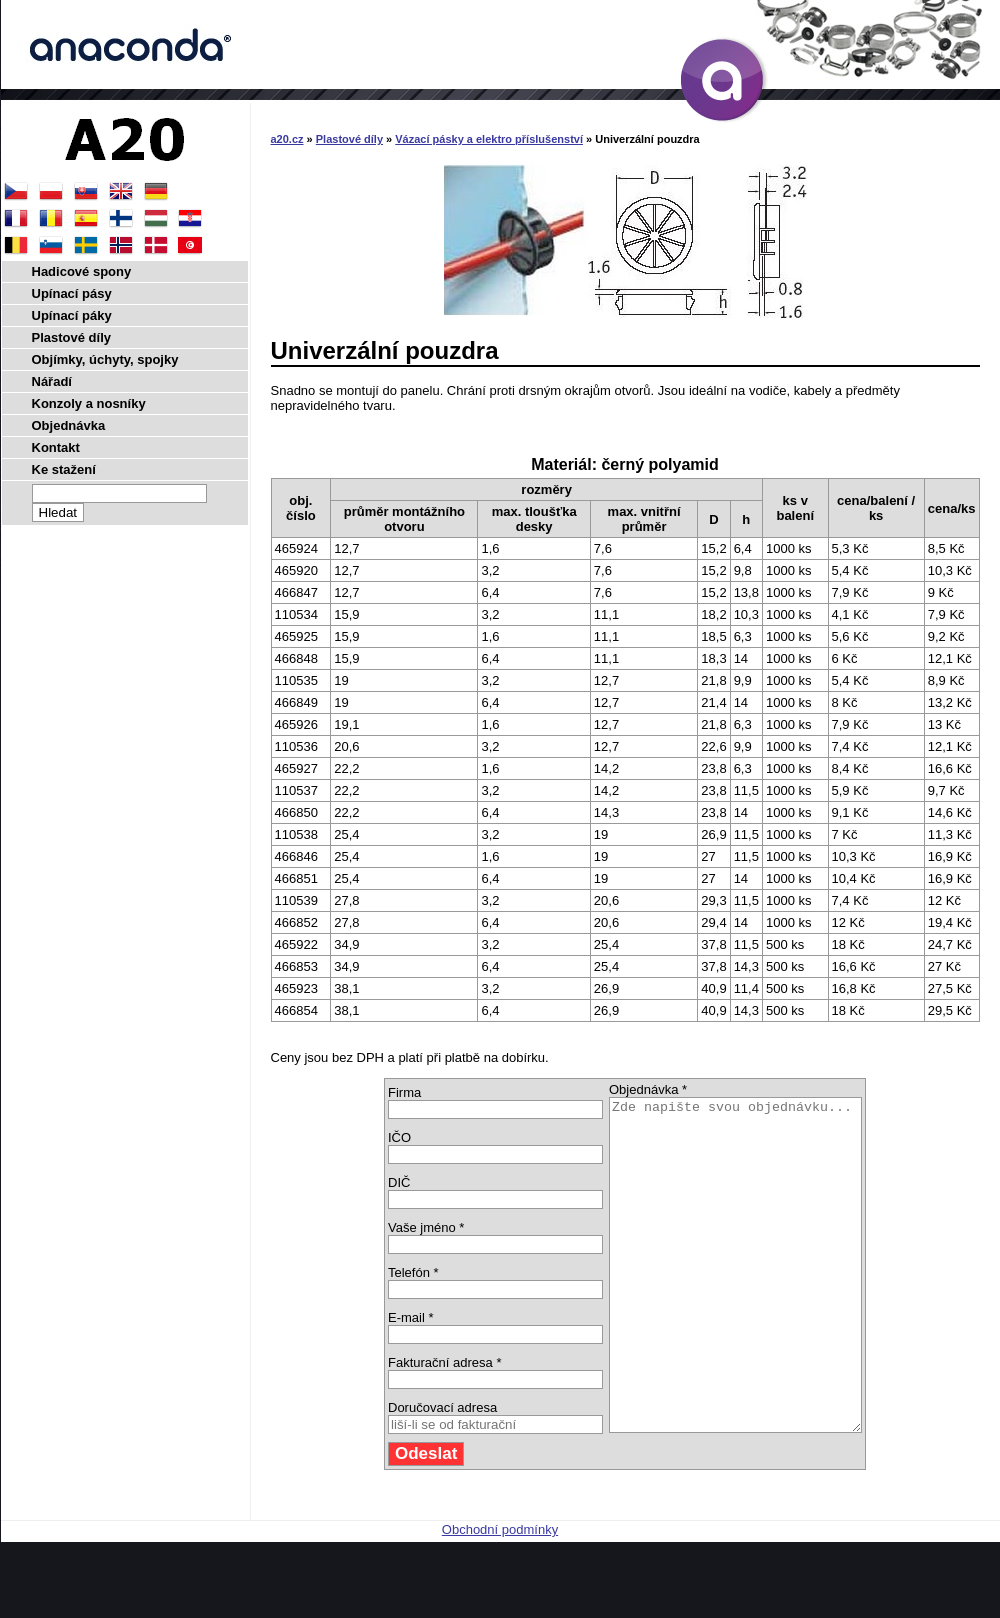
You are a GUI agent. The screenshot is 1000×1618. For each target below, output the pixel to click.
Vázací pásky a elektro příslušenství (489, 139)
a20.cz (287, 139)
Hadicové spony (82, 271)
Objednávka (69, 425)
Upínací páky (72, 315)
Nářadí (52, 381)
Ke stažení (64, 469)
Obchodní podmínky (500, 1595)
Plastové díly (349, 139)
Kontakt (56, 447)
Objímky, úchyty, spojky (105, 359)
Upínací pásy (72, 293)
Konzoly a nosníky (89, 403)
